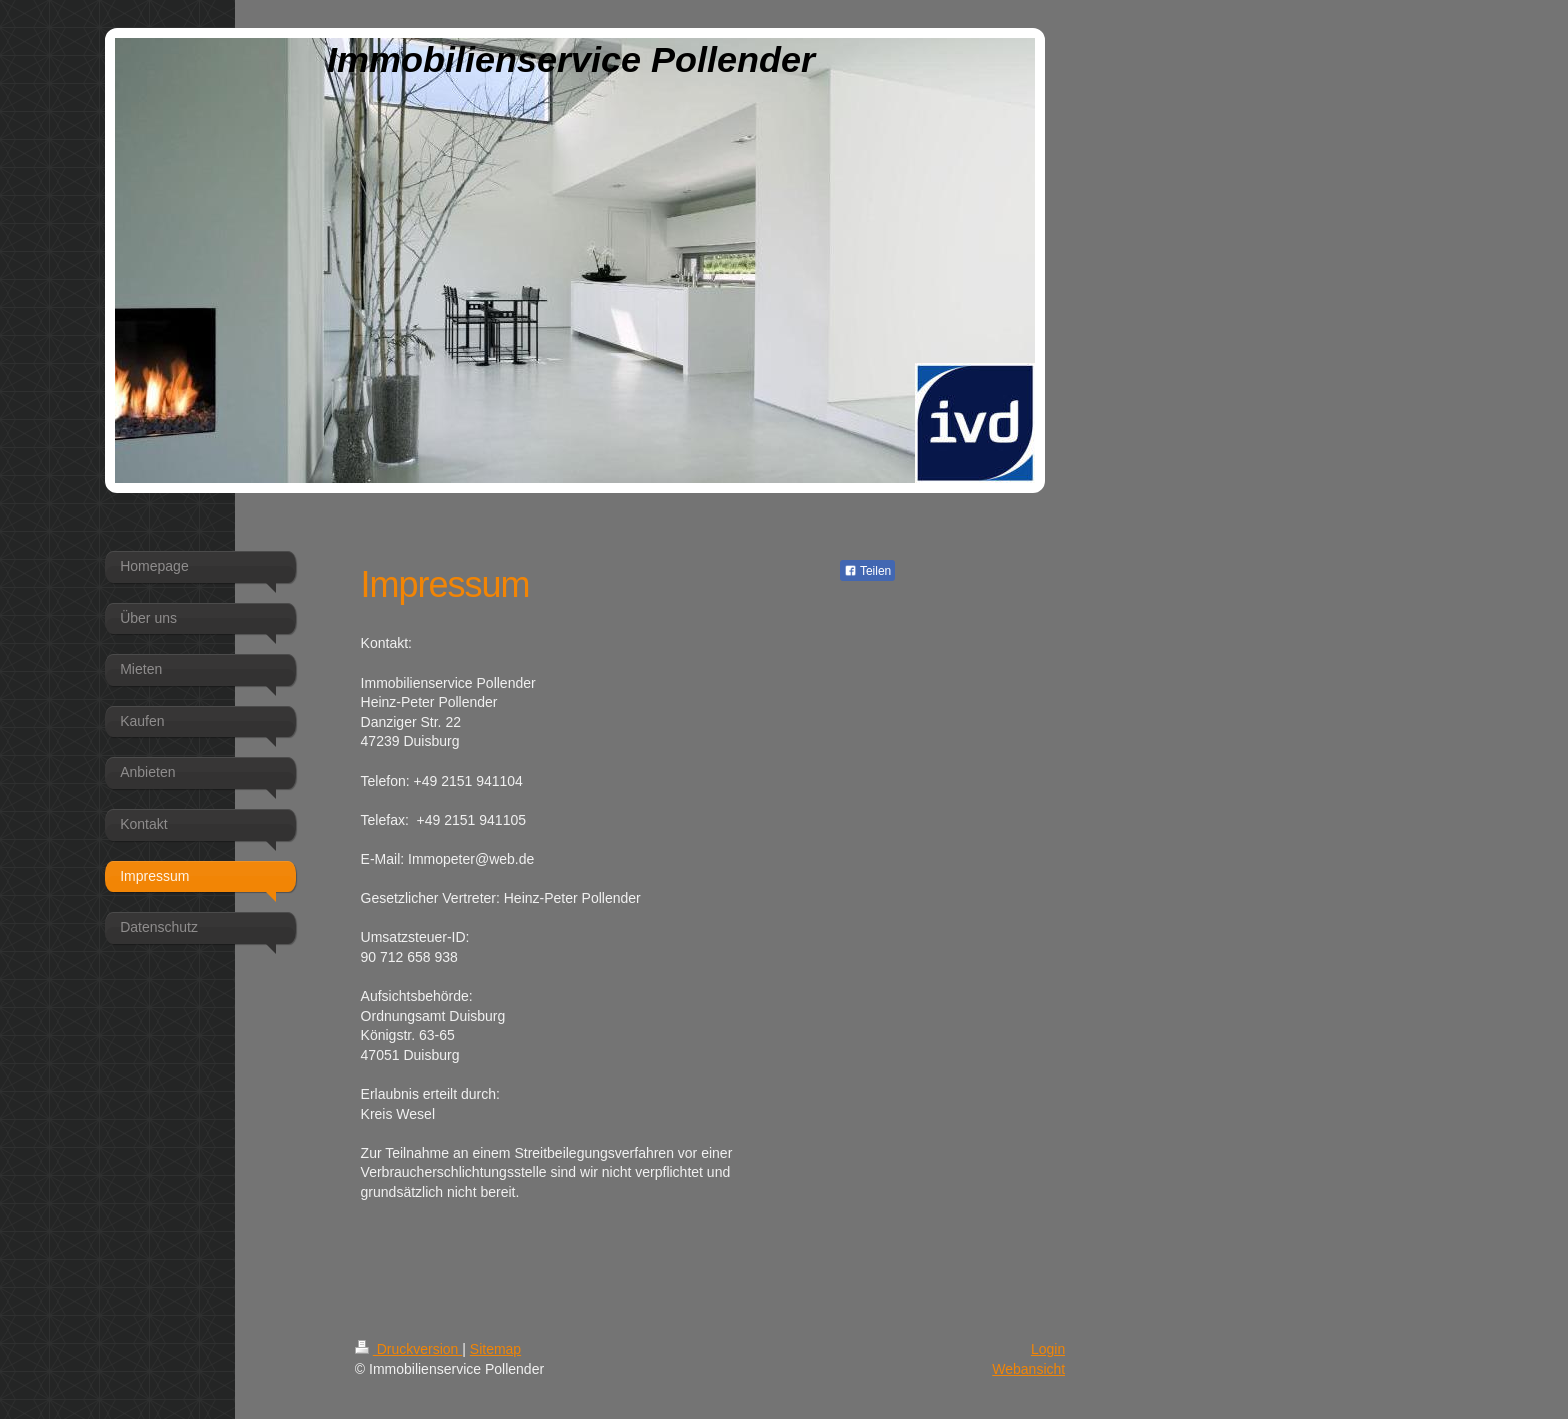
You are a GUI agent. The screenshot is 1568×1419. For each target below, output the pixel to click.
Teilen (867, 571)
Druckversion (408, 1349)
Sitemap (495, 1349)
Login (1048, 1349)
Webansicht (1028, 1369)
